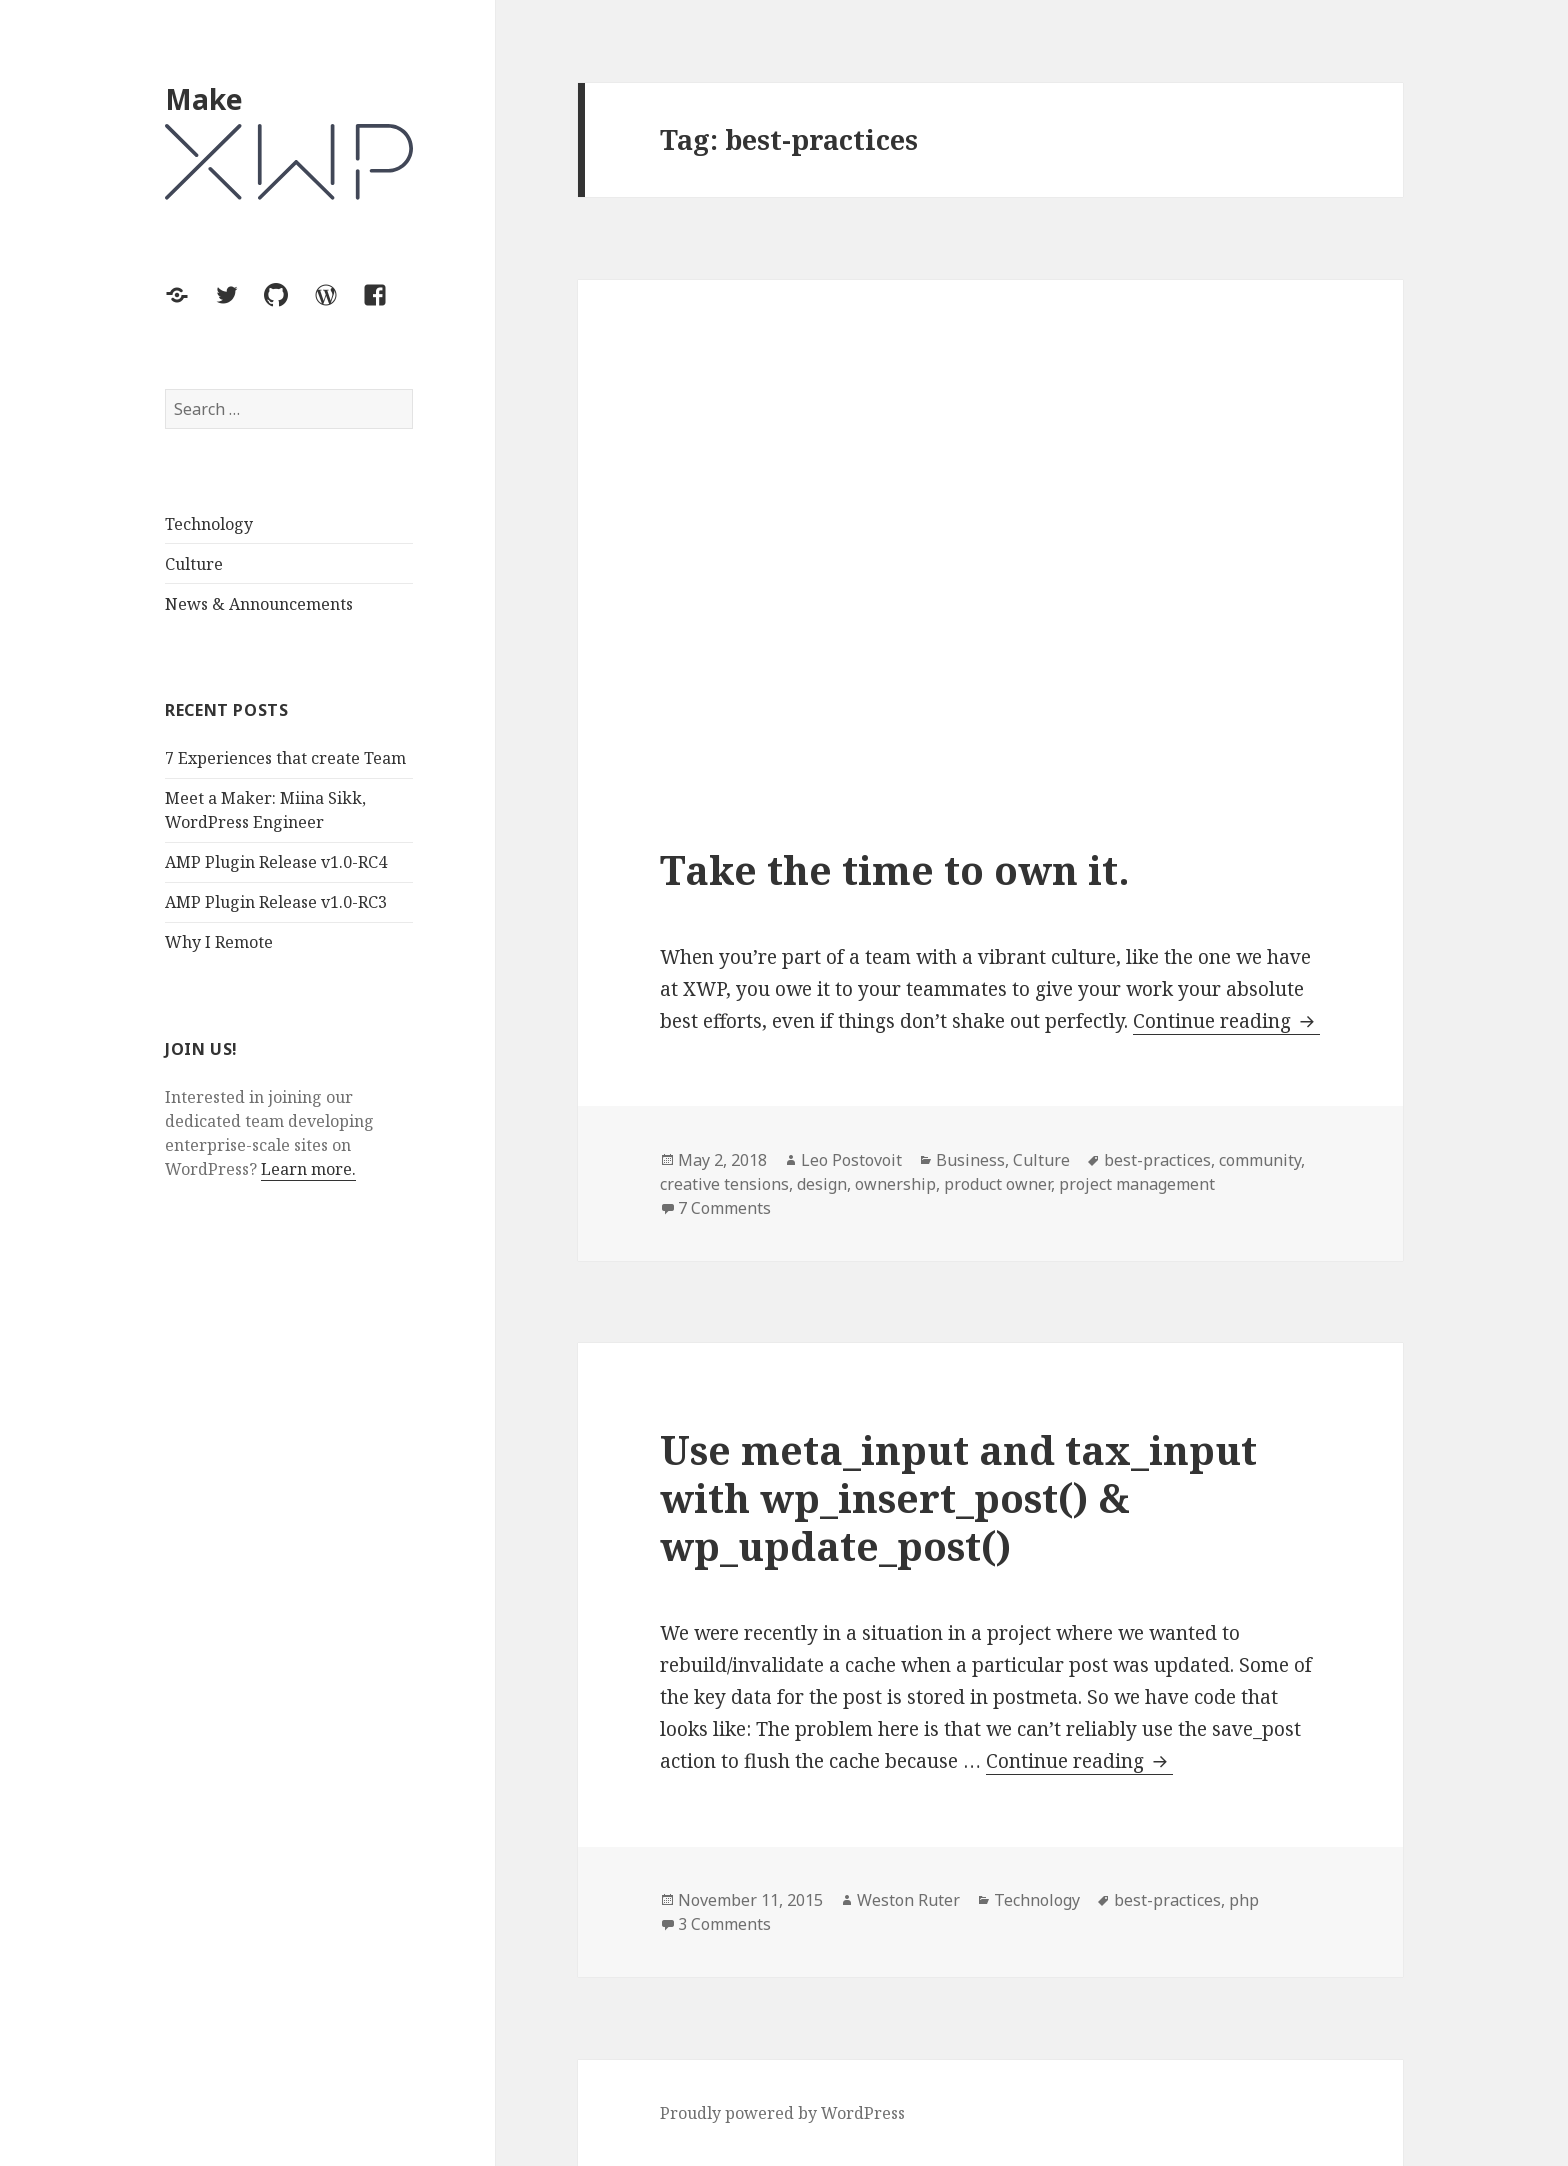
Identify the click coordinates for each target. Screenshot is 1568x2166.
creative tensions (724, 1184)
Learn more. (308, 1169)
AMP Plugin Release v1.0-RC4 (276, 862)
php (1244, 1900)
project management (1137, 1184)
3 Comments (724, 1924)
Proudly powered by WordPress (782, 2113)
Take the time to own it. (895, 869)
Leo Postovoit (851, 1160)
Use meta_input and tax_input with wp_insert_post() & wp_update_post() (958, 1497)
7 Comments (724, 1208)
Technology (209, 524)
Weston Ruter (908, 1900)
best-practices (1157, 1160)
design (822, 1184)
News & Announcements (259, 604)
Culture (194, 564)
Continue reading (1226, 1021)
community (1260, 1160)
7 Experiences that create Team (285, 758)
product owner (997, 1184)
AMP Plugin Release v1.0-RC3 (276, 902)
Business (970, 1160)
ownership (895, 1184)
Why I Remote (219, 942)
